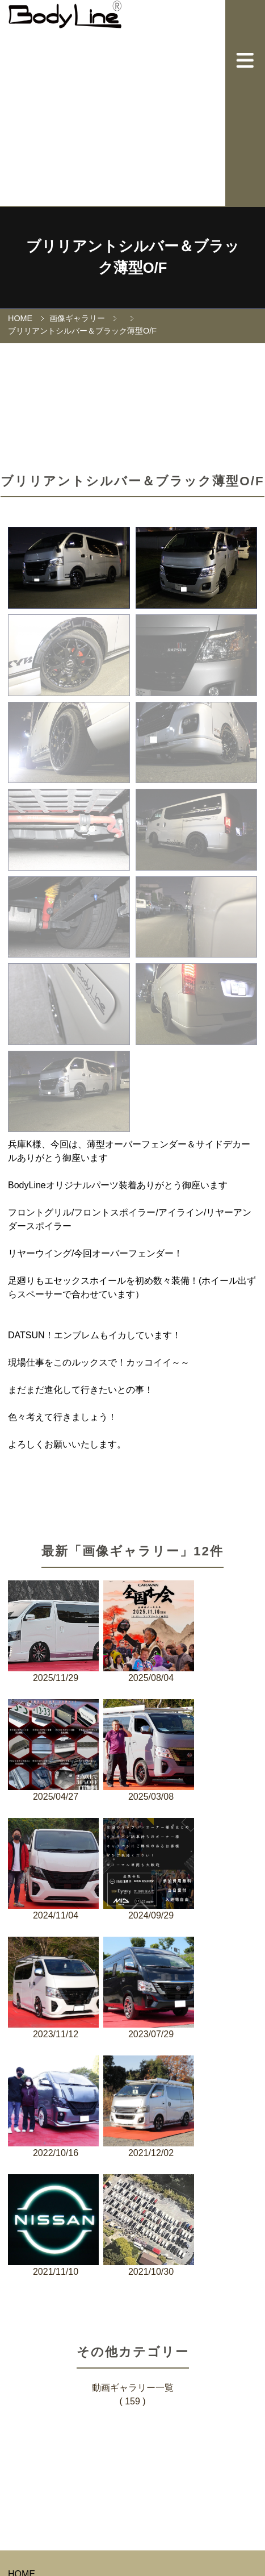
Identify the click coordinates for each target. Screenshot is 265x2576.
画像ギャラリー (77, 318)
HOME (20, 318)
